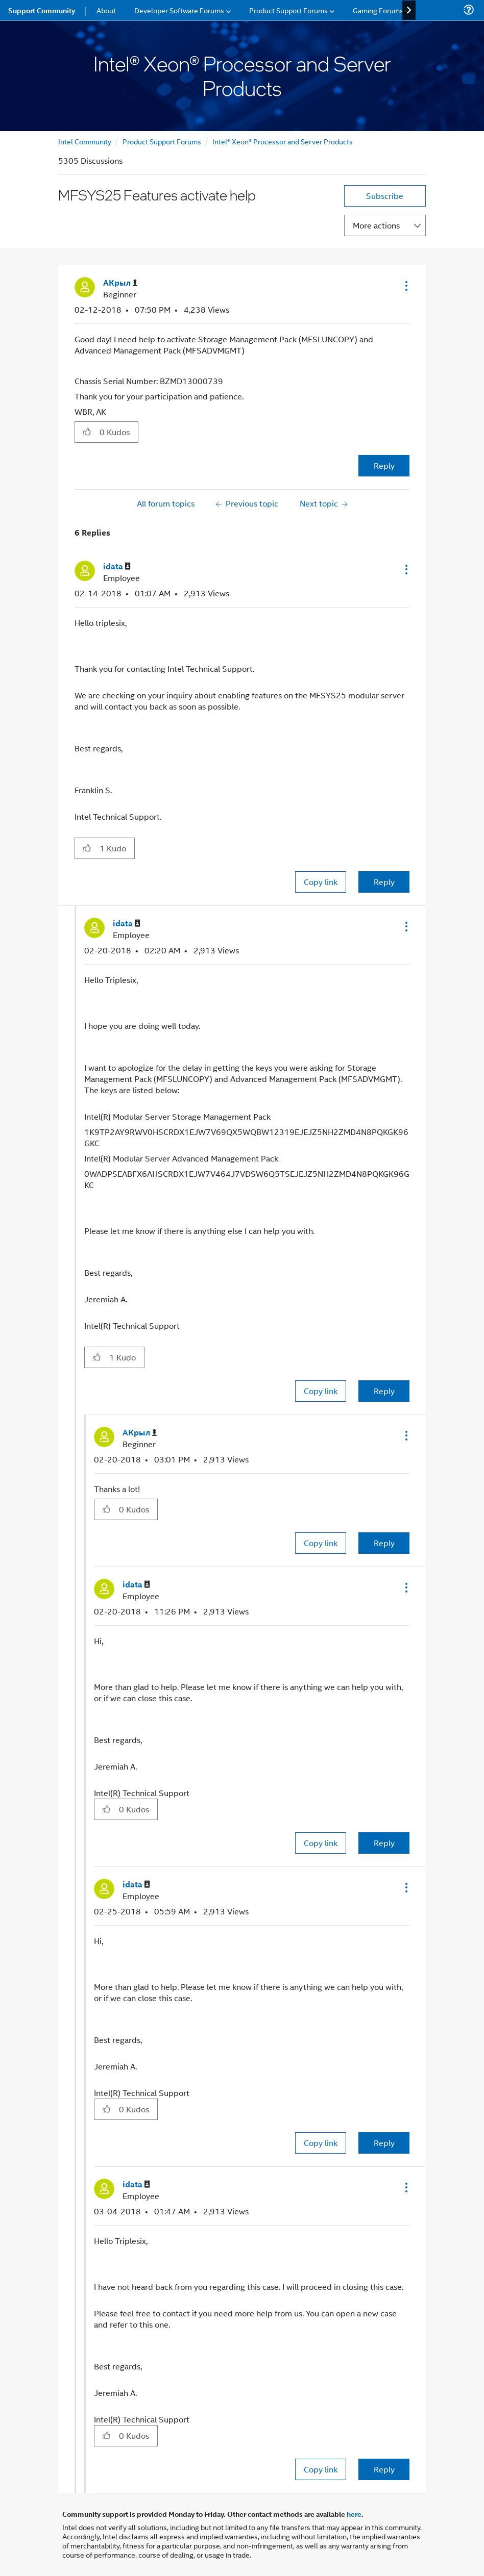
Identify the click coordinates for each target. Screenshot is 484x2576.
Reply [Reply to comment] (384, 882)
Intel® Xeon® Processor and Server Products (282, 141)
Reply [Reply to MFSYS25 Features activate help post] (384, 465)
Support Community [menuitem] (41, 10)
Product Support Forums (162, 141)
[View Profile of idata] (117, 566)
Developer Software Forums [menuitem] (179, 10)
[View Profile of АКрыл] (120, 283)
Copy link (320, 882)
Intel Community (84, 141)
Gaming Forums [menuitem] (378, 10)
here (354, 2513)
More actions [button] (376, 225)
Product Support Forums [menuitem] (288, 10)
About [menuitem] (106, 10)
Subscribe (384, 195)
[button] (405, 285)
